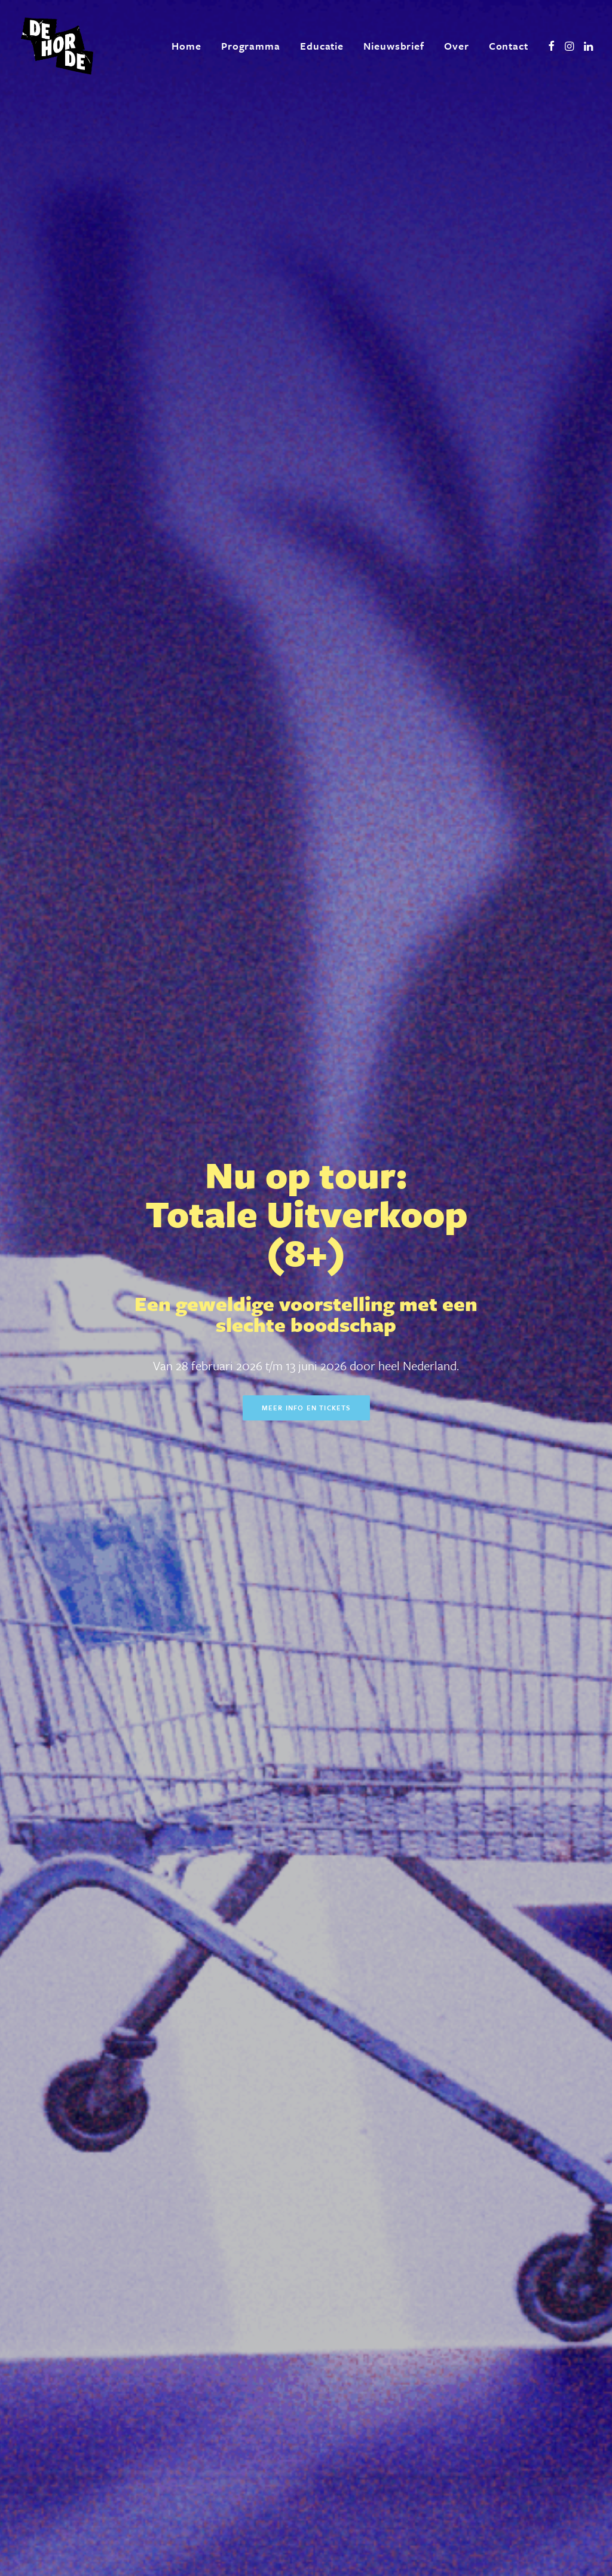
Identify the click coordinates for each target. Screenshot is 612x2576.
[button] (551, 46)
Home (186, 45)
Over (456, 45)
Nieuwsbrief (393, 45)
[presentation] (212, 2424)
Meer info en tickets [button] (306, 335)
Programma (250, 45)
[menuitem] (186, 46)
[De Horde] (57, 46)
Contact (508, 45)
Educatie (322, 45)
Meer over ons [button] (144, 2073)
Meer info (414, 588)
